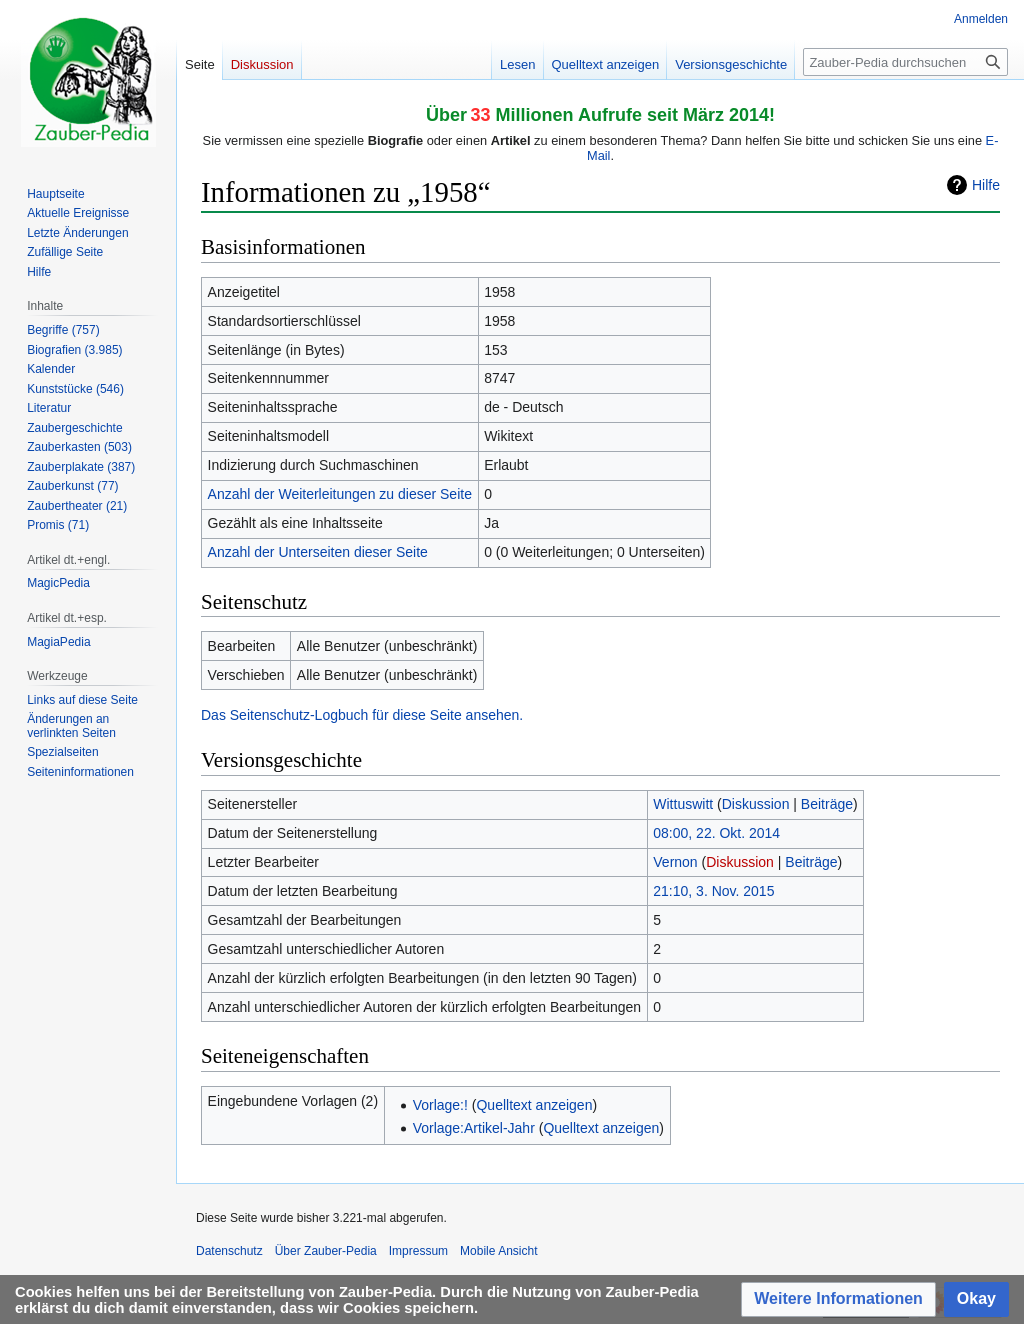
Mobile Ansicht (498, 1251)
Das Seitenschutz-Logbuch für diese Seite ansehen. (362, 715)
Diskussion (756, 804)
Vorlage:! (440, 1105)
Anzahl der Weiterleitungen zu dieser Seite (340, 494)
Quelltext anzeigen (534, 1105)
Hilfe (986, 185)
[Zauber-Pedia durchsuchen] (905, 62)
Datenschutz (229, 1251)
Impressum (418, 1251)
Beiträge (827, 804)
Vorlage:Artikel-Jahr (474, 1128)
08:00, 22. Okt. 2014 (716, 833)
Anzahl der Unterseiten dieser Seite (318, 552)
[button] (838, 1299)
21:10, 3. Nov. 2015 (713, 891)
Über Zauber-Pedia (326, 1251)
